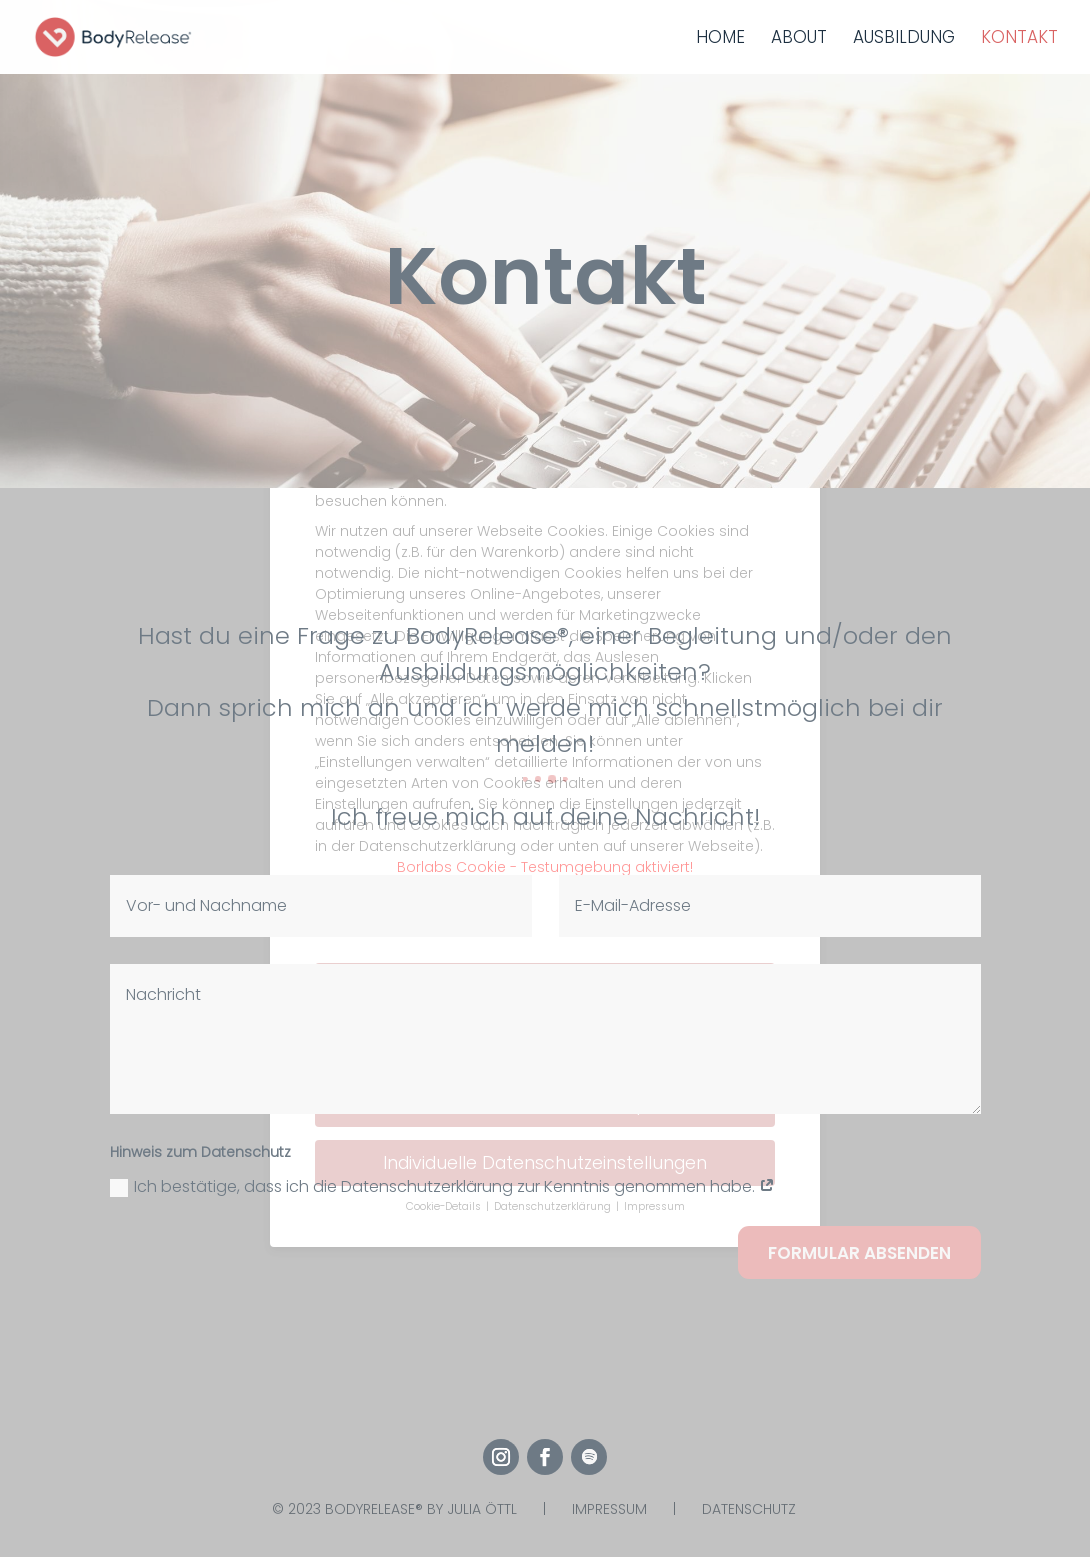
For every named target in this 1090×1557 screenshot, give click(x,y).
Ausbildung (904, 39)
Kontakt (1019, 39)
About (799, 39)
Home (720, 39)
